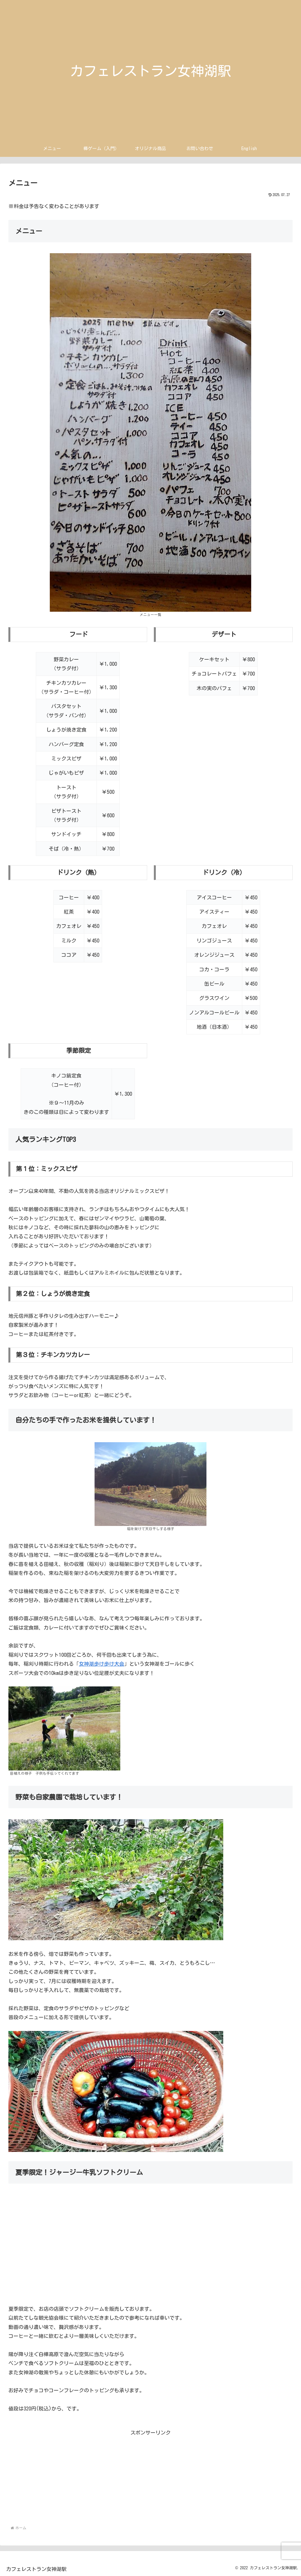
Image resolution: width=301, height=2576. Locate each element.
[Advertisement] (150, 2476)
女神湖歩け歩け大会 (101, 1663)
